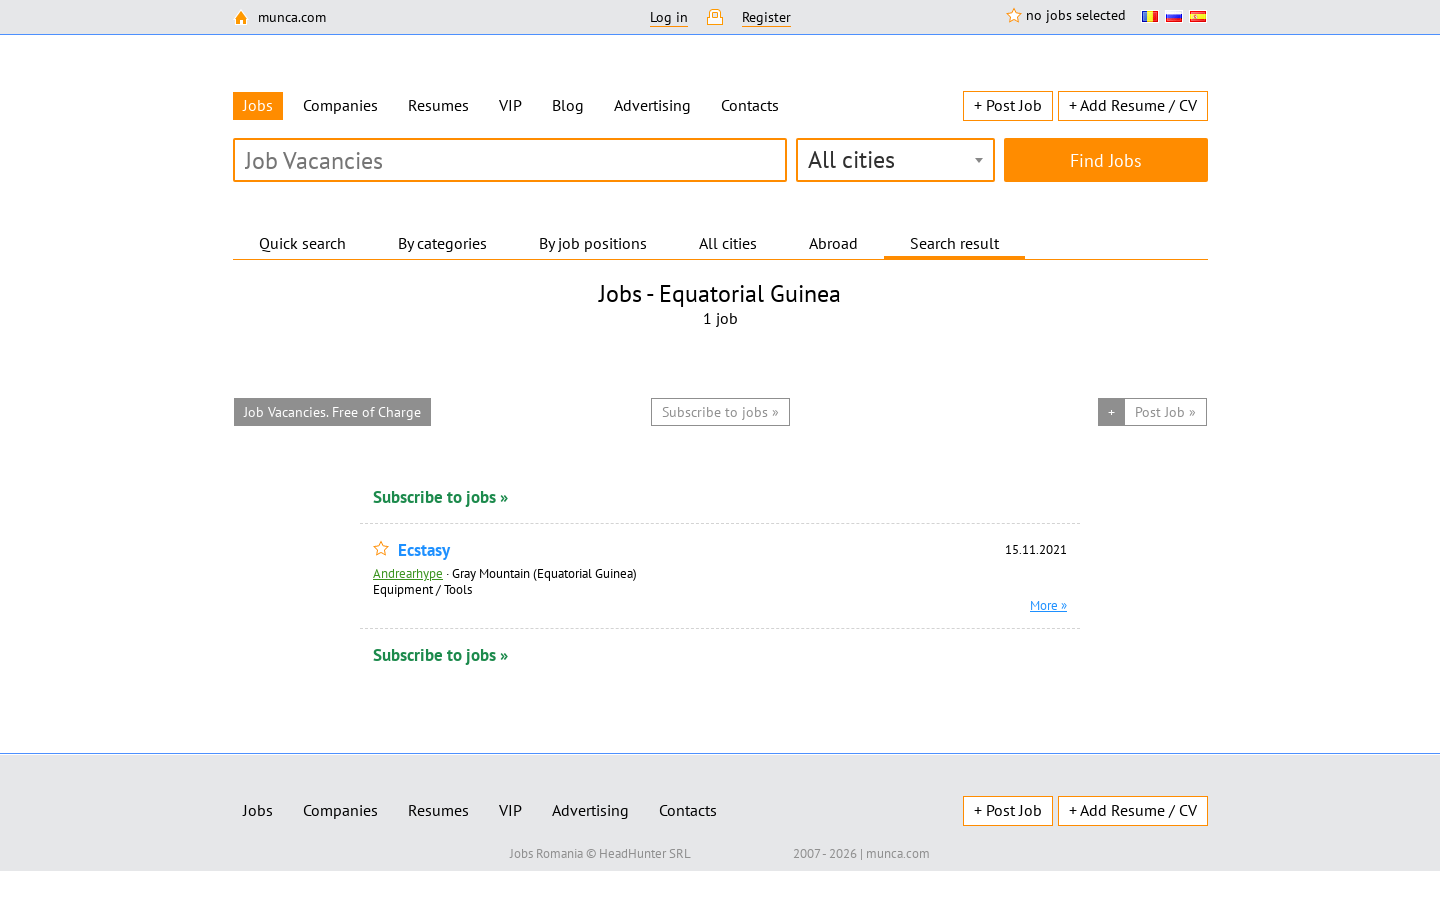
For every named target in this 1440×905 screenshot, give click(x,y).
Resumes (438, 105)
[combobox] (895, 160)
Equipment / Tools (422, 589)
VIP (510, 105)
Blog (568, 105)
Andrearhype (408, 573)
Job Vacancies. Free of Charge (332, 412)
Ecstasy (424, 550)
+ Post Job (1008, 105)
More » (1048, 605)
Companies (340, 105)
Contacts (750, 105)
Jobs (258, 810)
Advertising (652, 105)
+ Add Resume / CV (1133, 105)
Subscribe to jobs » (440, 497)
